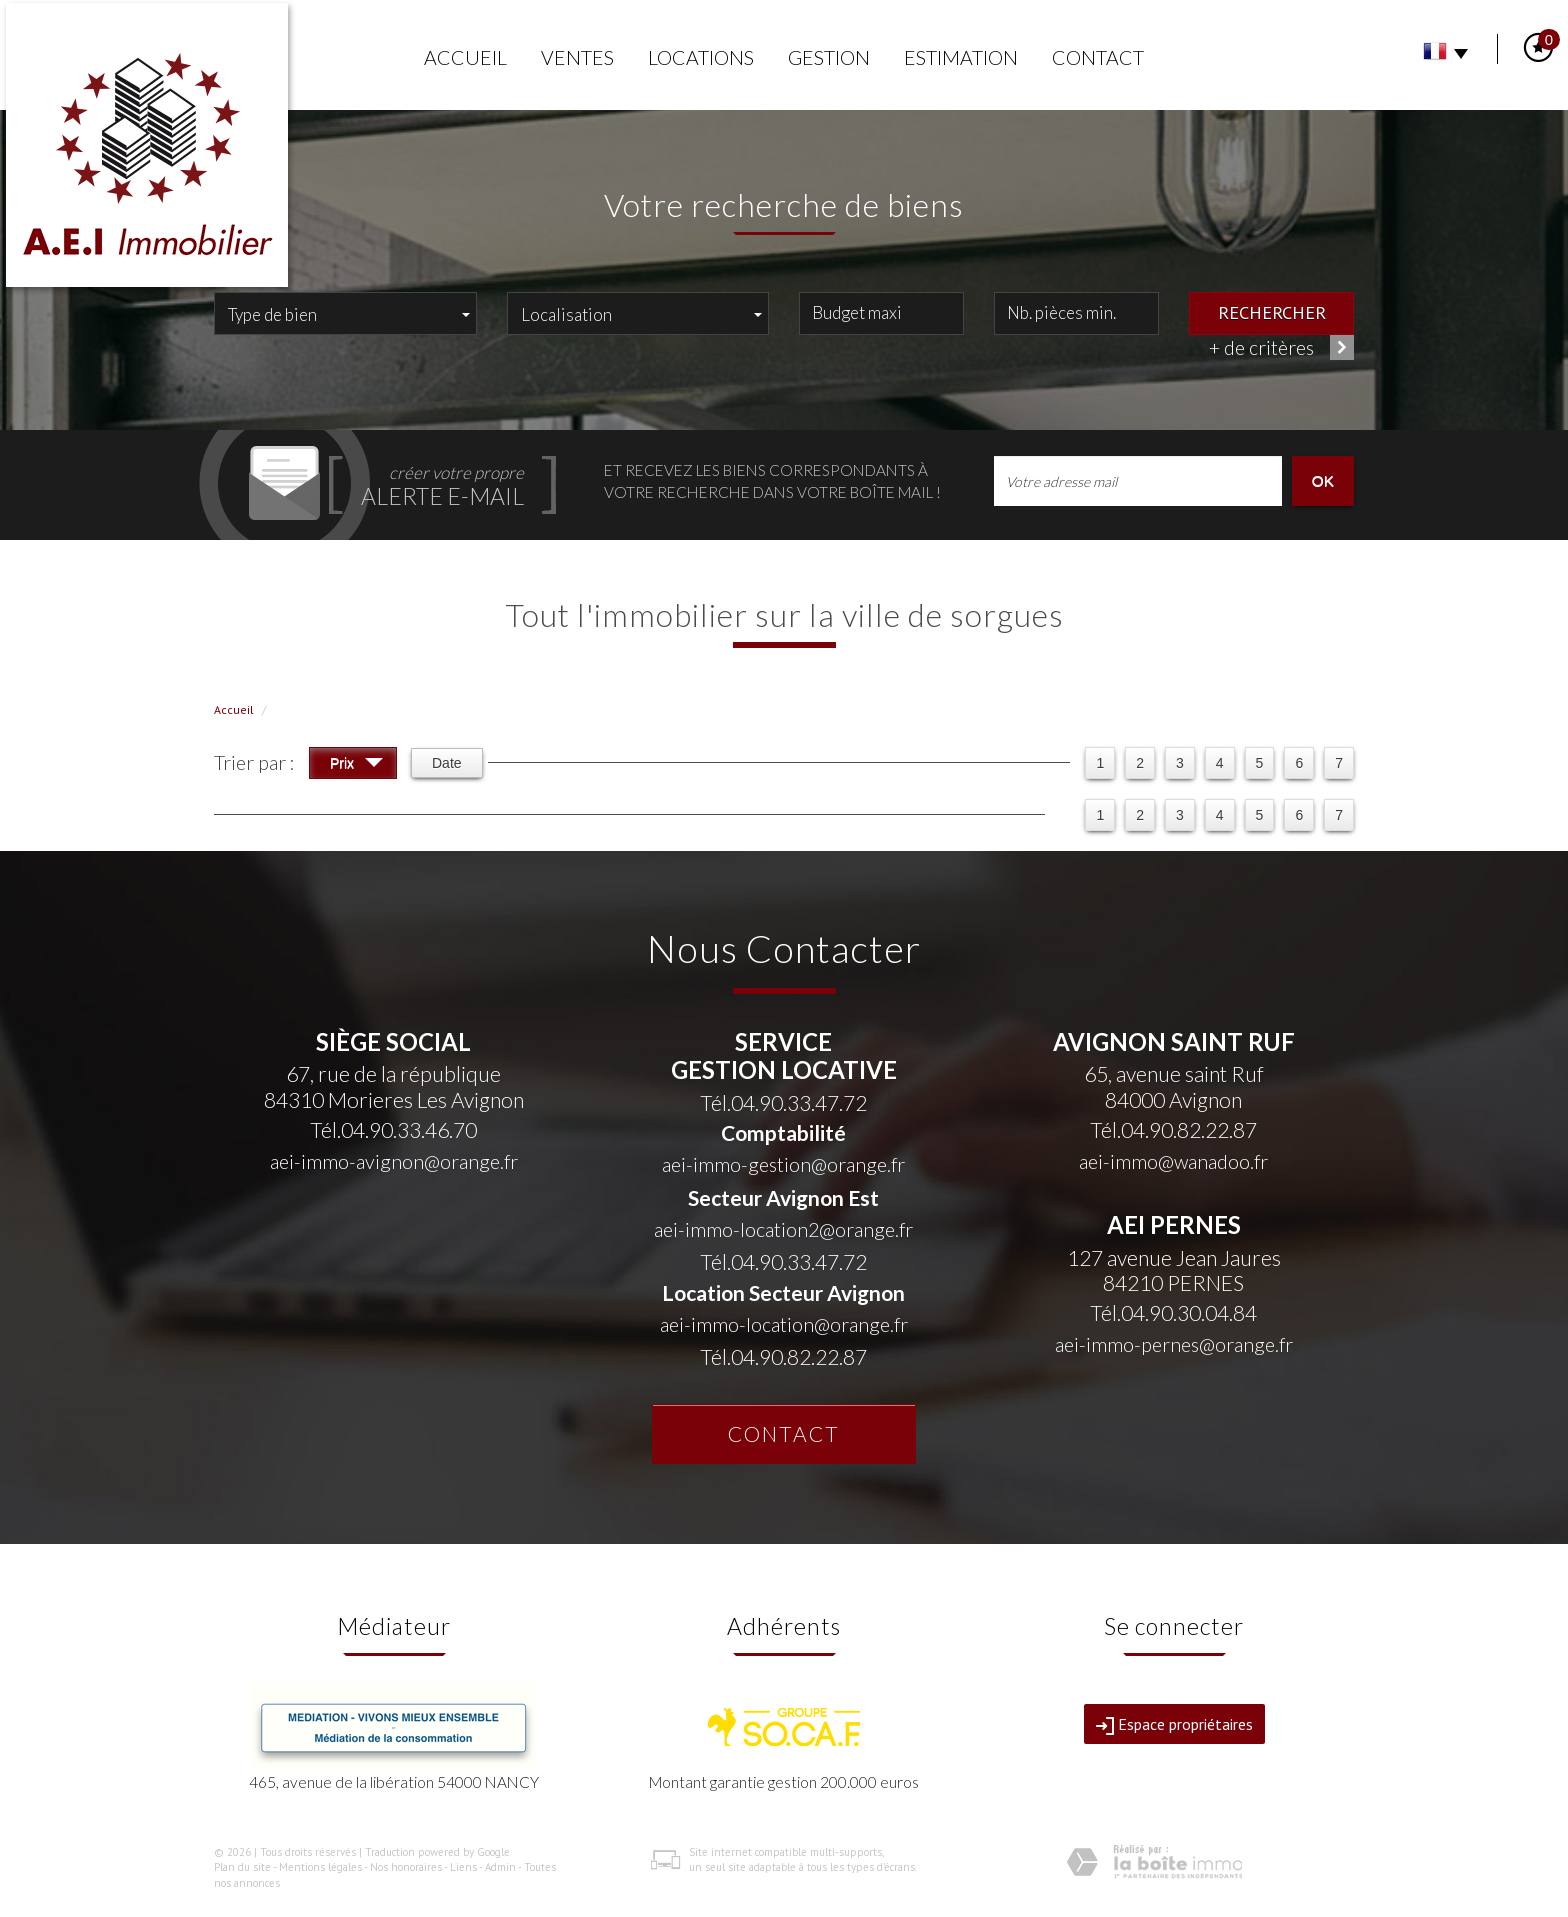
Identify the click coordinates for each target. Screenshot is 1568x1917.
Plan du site (242, 1867)
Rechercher (1272, 312)
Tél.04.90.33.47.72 (783, 1102)
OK (1323, 480)
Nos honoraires (406, 1867)
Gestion (829, 57)
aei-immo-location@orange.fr (784, 1324)
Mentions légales (320, 1867)
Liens (463, 1867)
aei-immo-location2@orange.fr (783, 1229)
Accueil (465, 57)
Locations (701, 57)
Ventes (577, 57)
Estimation (961, 57)
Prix (356, 765)
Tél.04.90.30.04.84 (1173, 1312)
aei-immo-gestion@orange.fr (783, 1164)
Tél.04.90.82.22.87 (783, 1356)
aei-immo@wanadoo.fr (1173, 1161)
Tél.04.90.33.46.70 (393, 1129)
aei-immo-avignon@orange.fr (394, 1161)
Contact (1098, 57)
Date (447, 763)
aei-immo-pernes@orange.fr (1174, 1344)
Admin (500, 1867)
